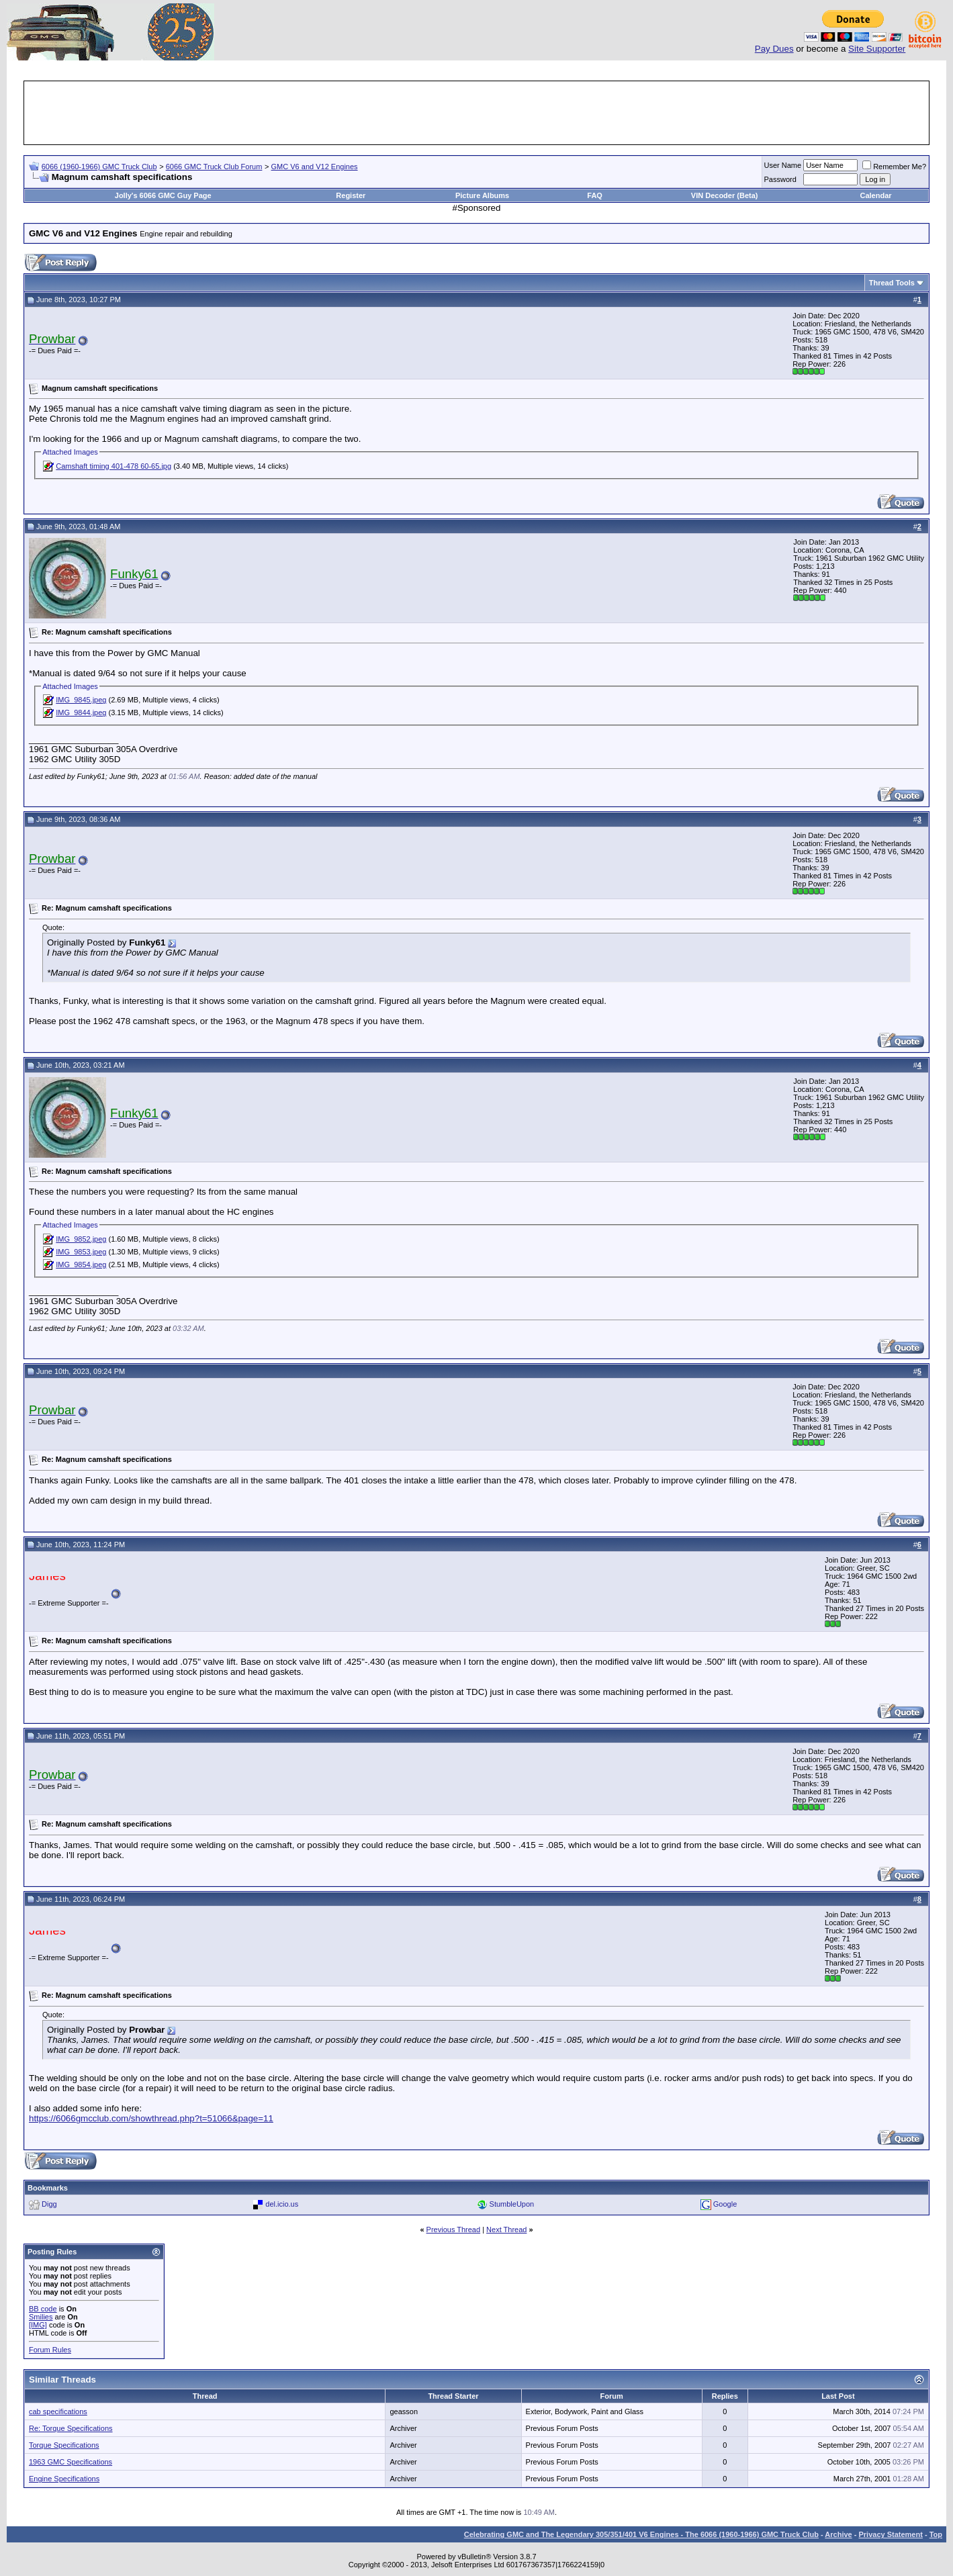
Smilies (40, 2317)
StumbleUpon (512, 2204)
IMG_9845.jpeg (81, 700)
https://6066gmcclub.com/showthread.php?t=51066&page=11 (151, 2118)
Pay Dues (774, 49)
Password (780, 179)
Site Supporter (876, 49)
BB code (43, 2309)
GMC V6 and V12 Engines (314, 167)
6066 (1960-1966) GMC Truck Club (99, 167)
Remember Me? (894, 167)
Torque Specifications (64, 2445)
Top (935, 2534)
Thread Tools (892, 283)
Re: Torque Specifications (71, 2428)
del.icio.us (281, 2204)
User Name (783, 165)
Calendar (875, 195)
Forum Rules (50, 2350)
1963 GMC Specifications (70, 2462)
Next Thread (506, 2229)
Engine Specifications (64, 2479)
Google (725, 2204)
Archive (838, 2534)
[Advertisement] (476, 113)
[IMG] (38, 2325)
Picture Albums (482, 195)
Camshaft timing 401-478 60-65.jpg (113, 466)
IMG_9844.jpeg (81, 712)
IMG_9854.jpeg (81, 1264)
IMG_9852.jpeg (81, 1239)
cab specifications (58, 2411)
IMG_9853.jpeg (81, 1252)
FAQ (594, 195)
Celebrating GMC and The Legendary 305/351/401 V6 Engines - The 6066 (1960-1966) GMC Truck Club (641, 2534)
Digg (49, 2204)
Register (350, 195)
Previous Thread (453, 2229)
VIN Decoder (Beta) (724, 195)
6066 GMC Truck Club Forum (214, 167)
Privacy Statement (890, 2534)
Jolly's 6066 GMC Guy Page (163, 195)
